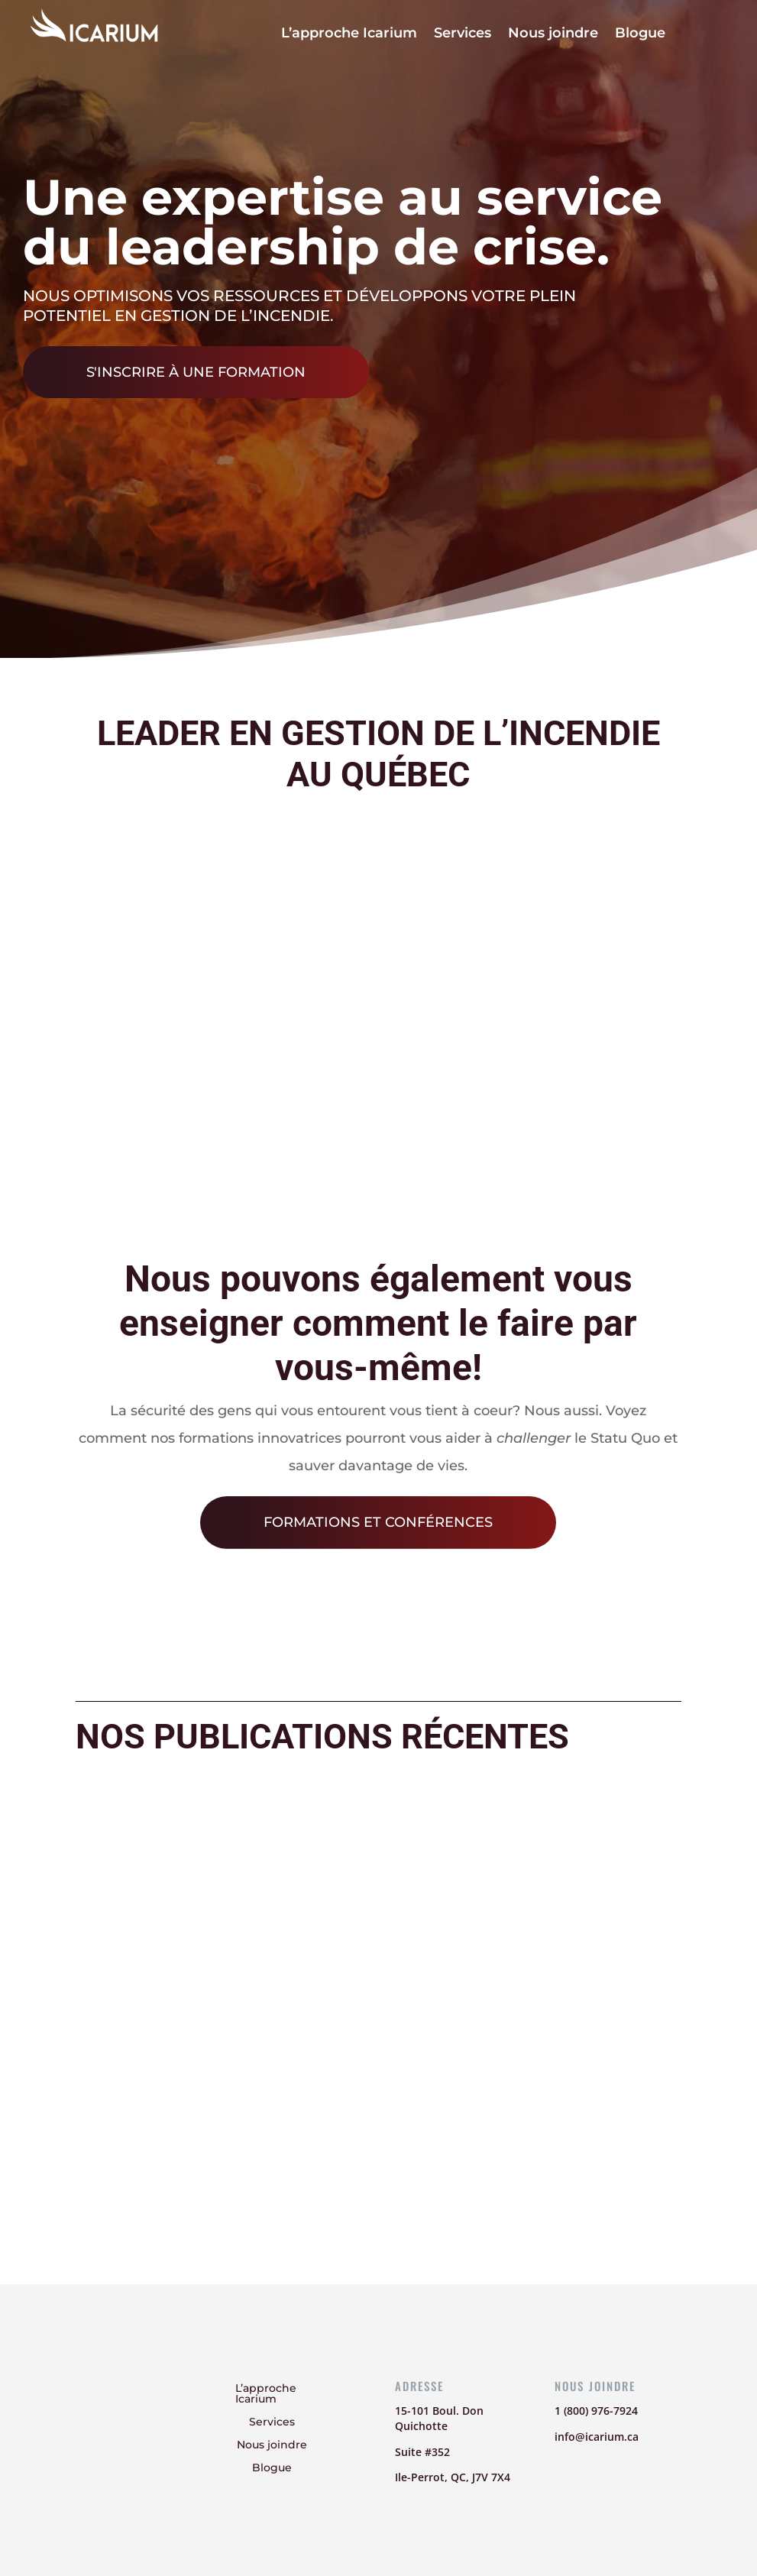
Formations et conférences (378, 1522)
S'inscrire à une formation (196, 372)
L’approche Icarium (349, 34)
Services (462, 34)
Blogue (640, 34)
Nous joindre (553, 34)
